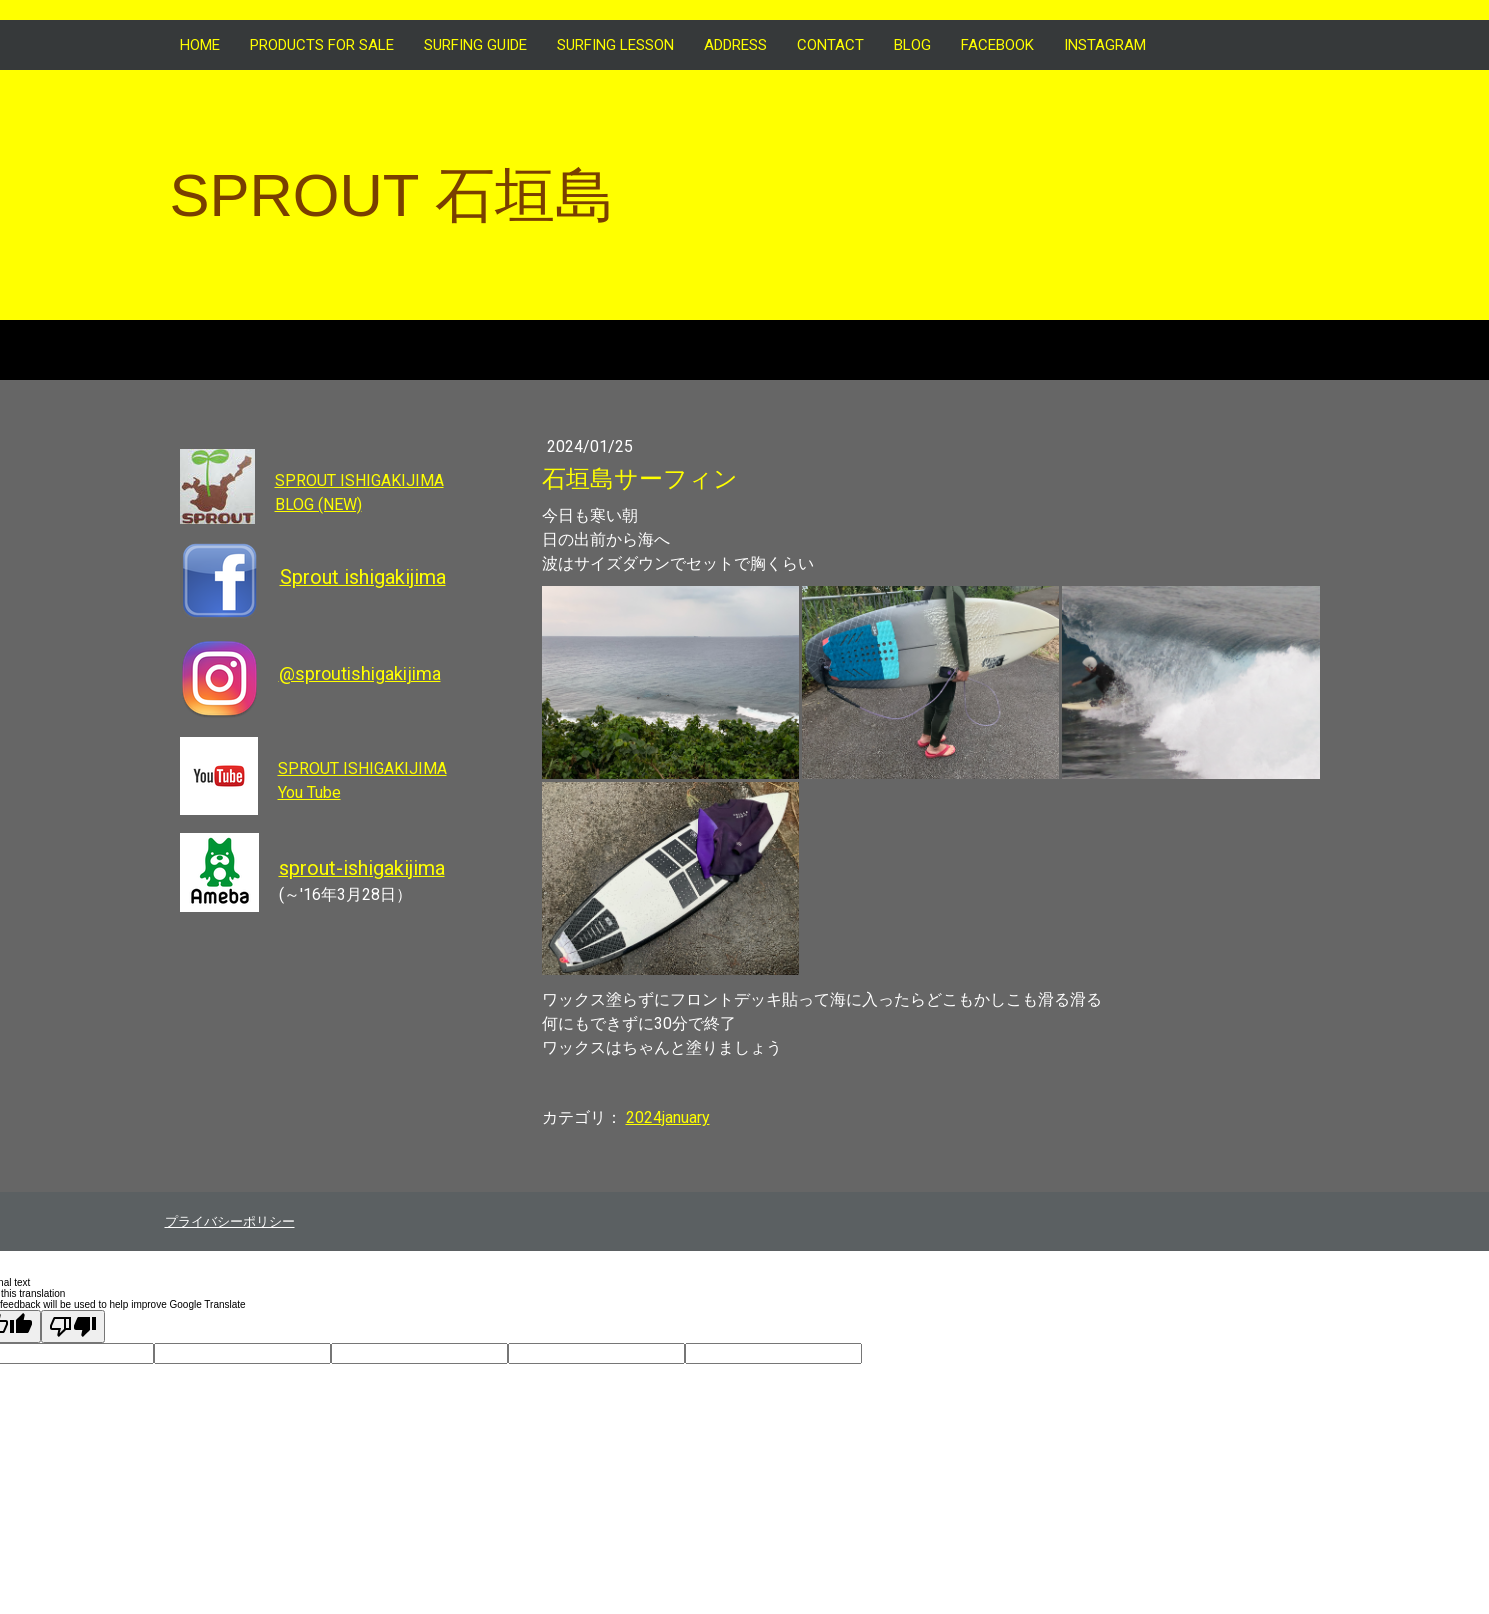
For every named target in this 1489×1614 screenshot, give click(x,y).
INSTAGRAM (1105, 45)
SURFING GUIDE (475, 45)
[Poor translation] (73, 1326)
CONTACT (830, 45)
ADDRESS (735, 45)
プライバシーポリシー (230, 1221)
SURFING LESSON (615, 45)
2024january (668, 1117)
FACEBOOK (997, 45)
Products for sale (322, 45)
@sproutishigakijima (360, 673)
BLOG (912, 45)
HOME (200, 45)
